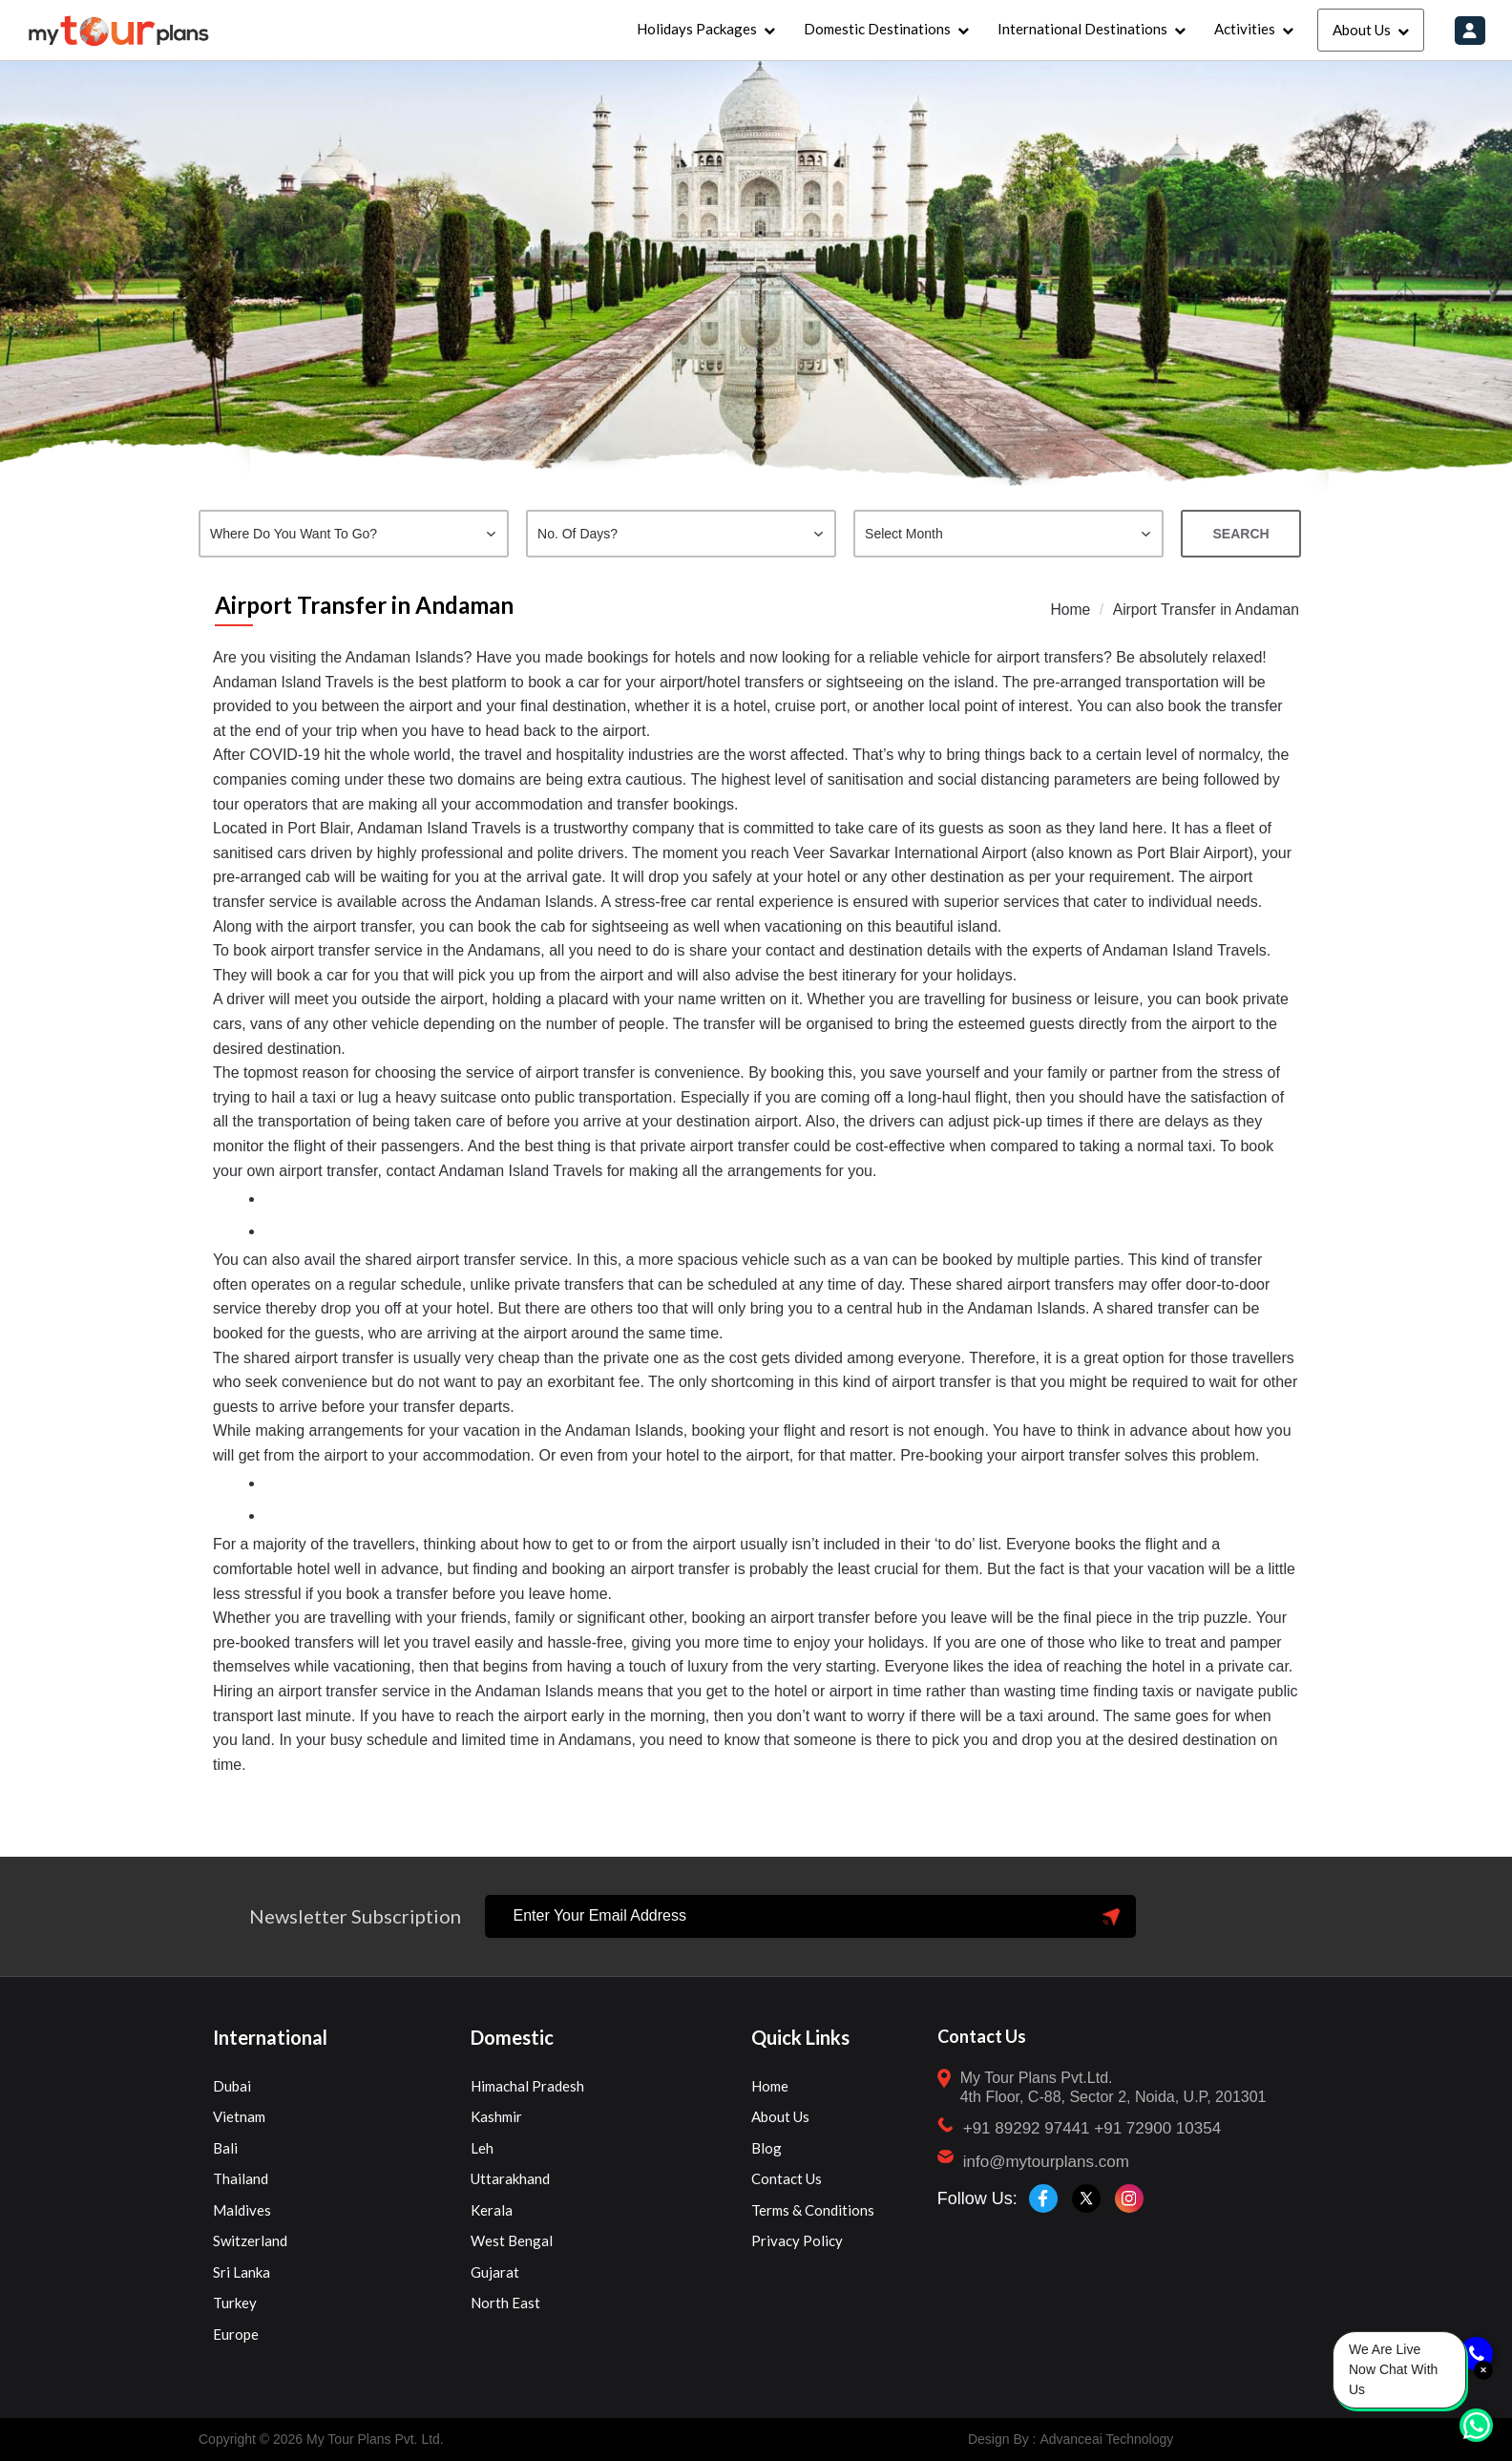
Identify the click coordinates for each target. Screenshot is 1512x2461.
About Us (1361, 29)
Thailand (240, 2178)
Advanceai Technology (1106, 2439)
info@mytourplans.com (1046, 2162)
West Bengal (512, 2240)
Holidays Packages (696, 28)
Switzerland (250, 2240)
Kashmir (496, 2116)
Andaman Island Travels (295, 682)
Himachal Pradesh (527, 2085)
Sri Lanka (241, 2272)
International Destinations (1081, 28)
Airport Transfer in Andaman (1204, 609)
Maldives (242, 2210)
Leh (482, 2147)
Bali (225, 2147)
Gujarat (495, 2272)
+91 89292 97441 (1026, 2128)
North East (505, 2302)
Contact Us (786, 2178)
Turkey (235, 2302)
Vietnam (239, 2116)
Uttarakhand (510, 2178)
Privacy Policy (797, 2240)
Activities (1243, 28)
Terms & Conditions (812, 2210)
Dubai (232, 2085)
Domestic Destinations (876, 28)
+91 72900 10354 (1157, 2128)
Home (1066, 609)
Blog (766, 2147)
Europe (236, 2334)
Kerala (492, 2210)
